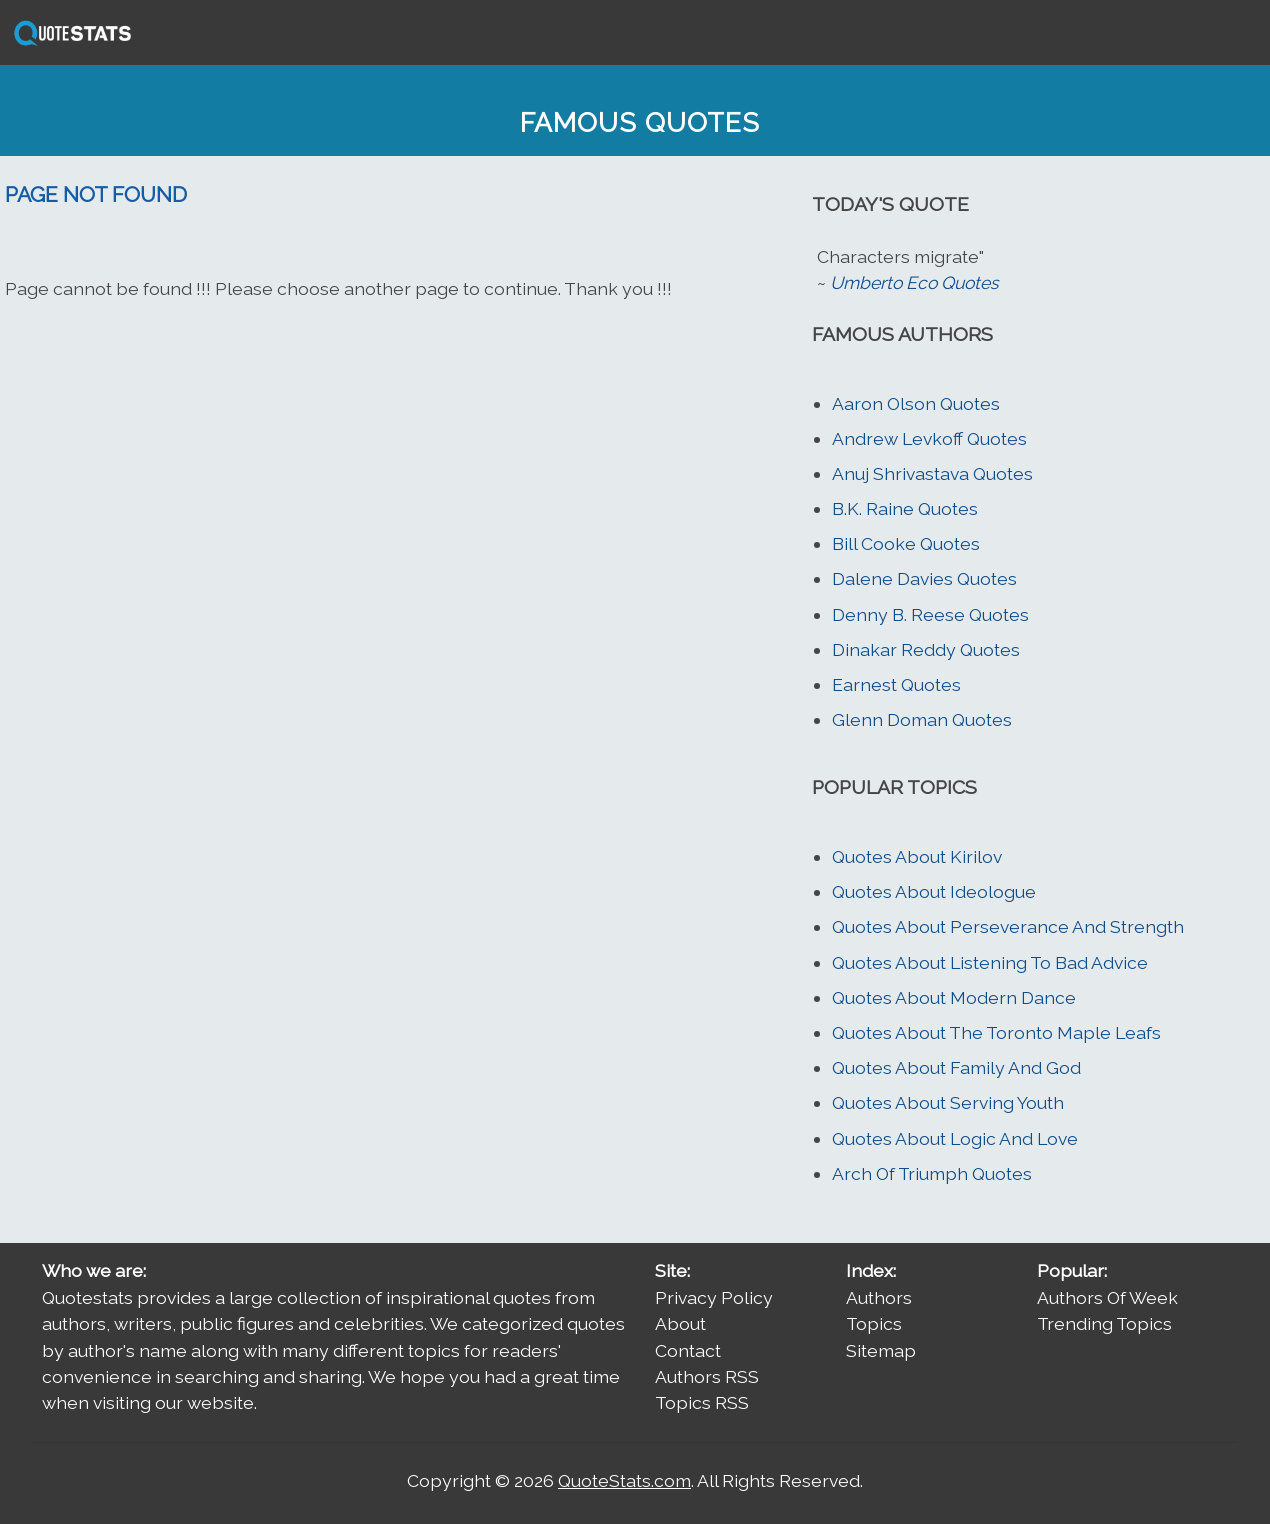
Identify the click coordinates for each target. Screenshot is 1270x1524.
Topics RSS (702, 1402)
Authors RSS (707, 1376)
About (680, 1323)
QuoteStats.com (624, 1480)
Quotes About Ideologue (934, 891)
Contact (688, 1350)
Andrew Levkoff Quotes (929, 438)
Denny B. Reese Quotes (930, 614)
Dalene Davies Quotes (924, 578)
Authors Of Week (1107, 1297)
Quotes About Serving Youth (948, 1102)
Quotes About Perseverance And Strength (1008, 926)
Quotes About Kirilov (917, 856)
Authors (879, 1297)
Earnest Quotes (896, 684)
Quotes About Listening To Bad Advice (990, 962)
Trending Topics (1104, 1323)
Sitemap (881, 1350)
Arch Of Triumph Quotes (932, 1173)
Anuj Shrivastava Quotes (932, 473)
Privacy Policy (714, 1297)
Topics (874, 1323)
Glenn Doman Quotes (922, 719)
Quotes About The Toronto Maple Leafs (996, 1032)
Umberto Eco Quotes (914, 282)
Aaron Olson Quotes (916, 403)
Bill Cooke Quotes (906, 543)
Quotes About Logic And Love (955, 1138)
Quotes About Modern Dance (954, 997)
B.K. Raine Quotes (905, 508)
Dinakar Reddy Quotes (926, 649)
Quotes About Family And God (956, 1067)
